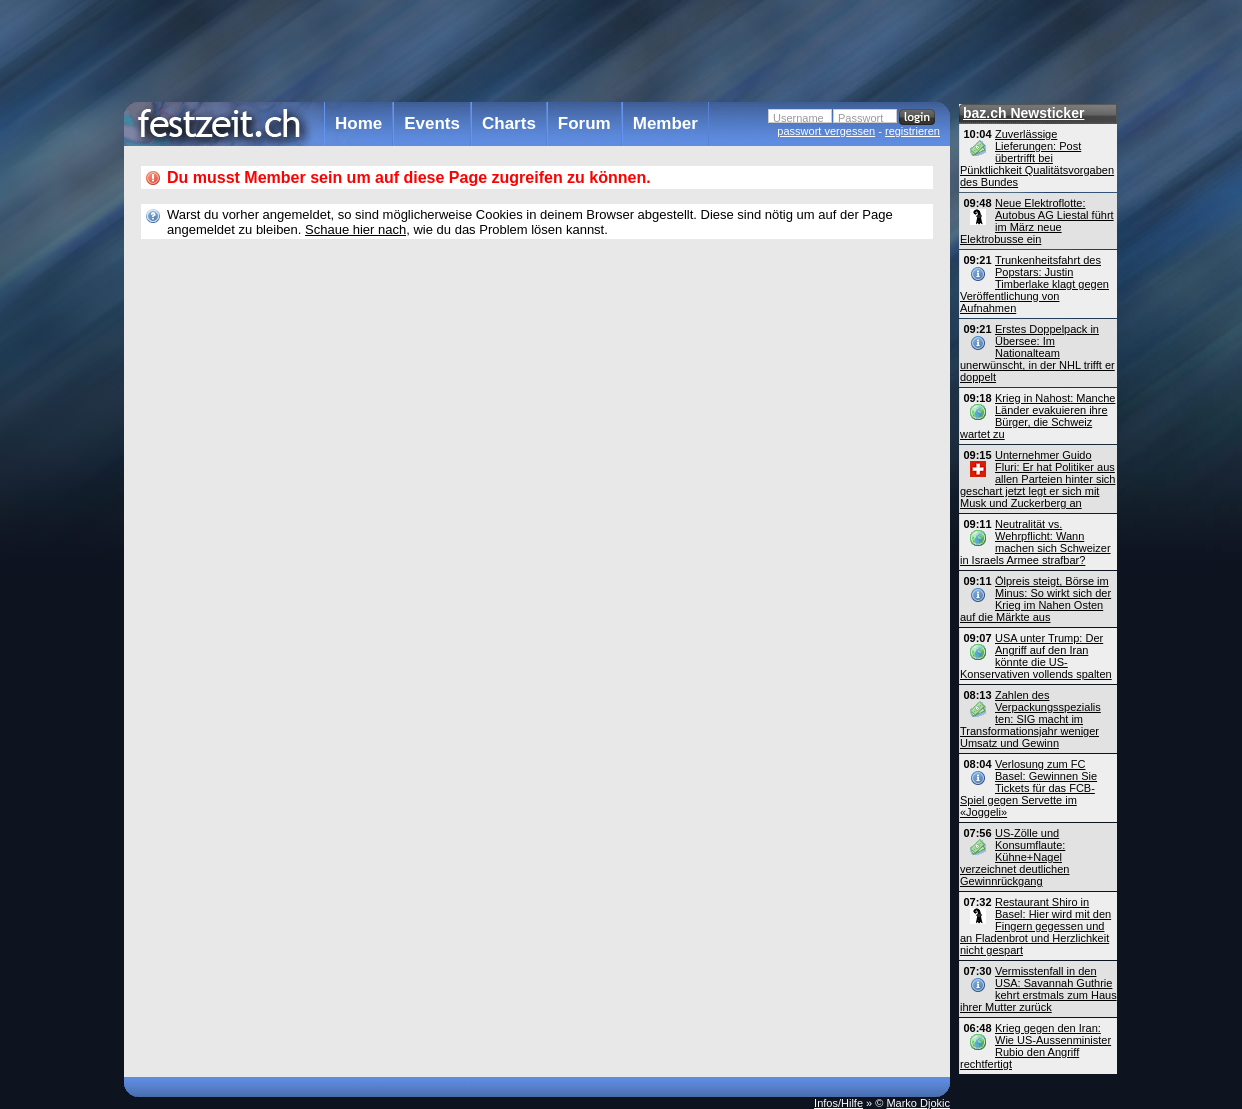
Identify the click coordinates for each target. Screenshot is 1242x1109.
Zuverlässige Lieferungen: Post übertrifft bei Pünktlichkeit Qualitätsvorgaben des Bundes (1037, 158)
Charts (509, 123)
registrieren (912, 131)
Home (358, 123)
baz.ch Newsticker (1023, 113)
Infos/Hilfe (838, 1103)
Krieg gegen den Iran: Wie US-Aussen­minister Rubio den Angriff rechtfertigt (1035, 1046)
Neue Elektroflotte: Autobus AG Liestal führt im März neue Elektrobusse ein (1037, 221)
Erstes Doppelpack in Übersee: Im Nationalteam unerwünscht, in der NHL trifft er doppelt (1037, 353)
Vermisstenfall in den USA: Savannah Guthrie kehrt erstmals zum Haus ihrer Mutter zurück (1038, 989)
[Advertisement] (537, 49)
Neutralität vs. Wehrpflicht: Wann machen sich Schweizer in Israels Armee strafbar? (1035, 542)
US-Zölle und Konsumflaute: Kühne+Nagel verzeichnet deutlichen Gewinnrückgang (1014, 857)
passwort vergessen (826, 131)
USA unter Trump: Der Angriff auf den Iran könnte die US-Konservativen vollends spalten (1036, 656)
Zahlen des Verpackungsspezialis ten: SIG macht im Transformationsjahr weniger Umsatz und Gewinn (1030, 719)
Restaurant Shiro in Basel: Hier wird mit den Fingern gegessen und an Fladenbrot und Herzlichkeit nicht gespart (1035, 926)
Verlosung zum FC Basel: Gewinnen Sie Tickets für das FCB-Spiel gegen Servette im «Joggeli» (1028, 788)
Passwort (860, 118)
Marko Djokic (918, 1103)
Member (665, 123)
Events (432, 123)
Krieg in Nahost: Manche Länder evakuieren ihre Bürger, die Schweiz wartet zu (1037, 416)
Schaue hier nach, (357, 229)
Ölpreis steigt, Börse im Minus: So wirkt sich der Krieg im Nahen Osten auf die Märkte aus (1035, 599)
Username (798, 118)
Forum (584, 123)
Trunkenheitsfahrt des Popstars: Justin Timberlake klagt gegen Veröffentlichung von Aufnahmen (1034, 284)
